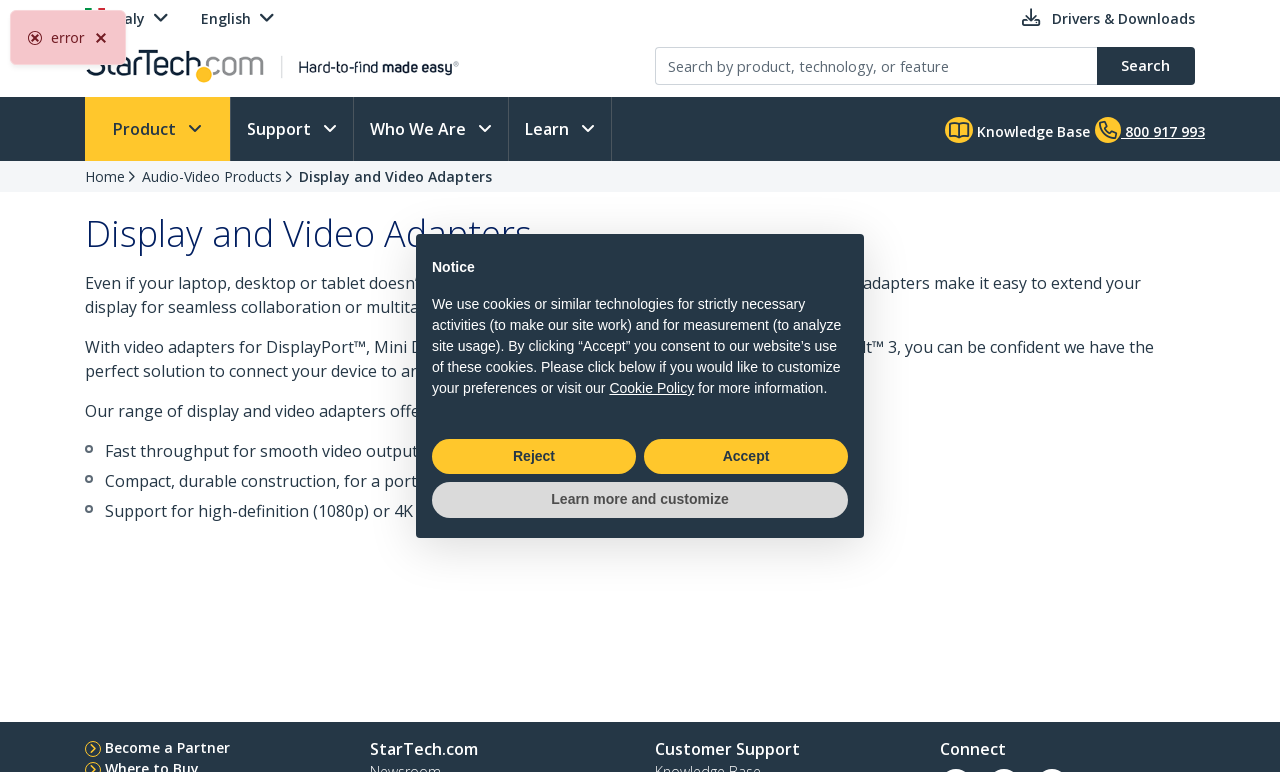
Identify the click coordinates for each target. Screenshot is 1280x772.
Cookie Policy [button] (651, 388)
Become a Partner (167, 747)
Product (146, 129)
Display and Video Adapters (395, 176)
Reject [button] (534, 456)
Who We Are (420, 129)
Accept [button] (746, 456)
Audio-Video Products (212, 176)
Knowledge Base (1017, 130)
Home (105, 176)
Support (281, 129)
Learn (549, 129)
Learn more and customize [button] (639, 499)
